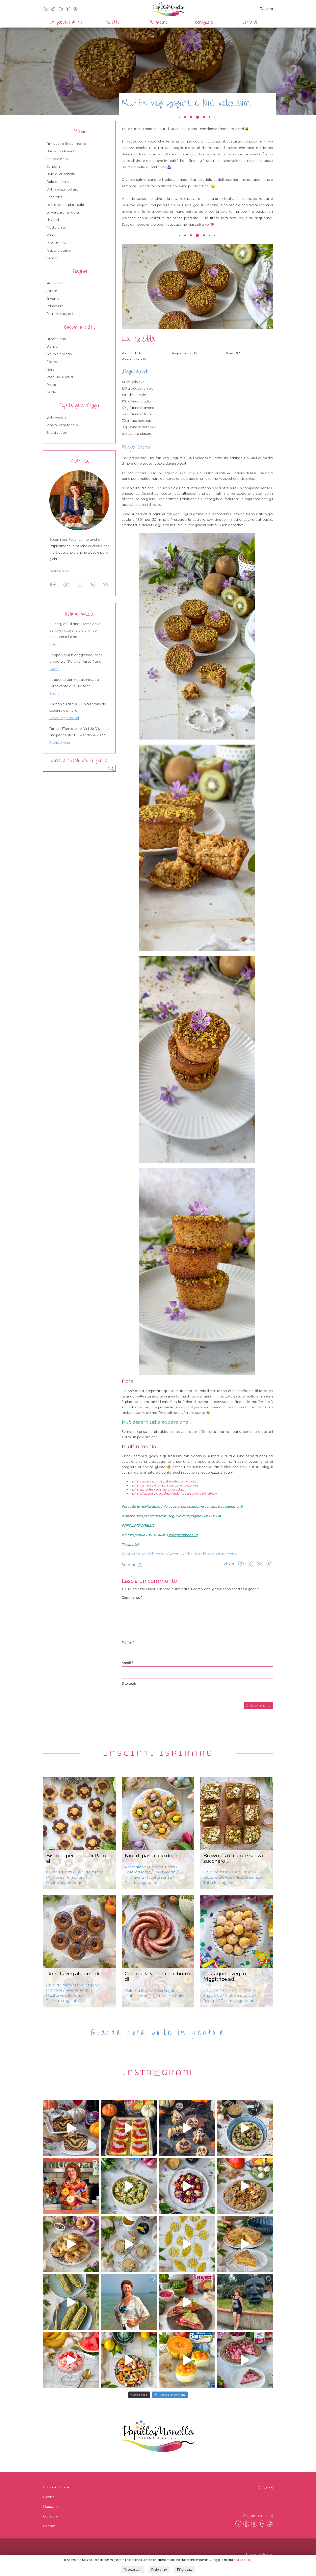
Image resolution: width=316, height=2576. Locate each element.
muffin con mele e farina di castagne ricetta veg (164, 1485)
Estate (51, 291)
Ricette (112, 22)
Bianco (52, 346)
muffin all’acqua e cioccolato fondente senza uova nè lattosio (173, 1493)
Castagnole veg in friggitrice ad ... (224, 1976)
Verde (51, 392)
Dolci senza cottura (62, 189)
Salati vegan (56, 433)
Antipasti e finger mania (66, 144)
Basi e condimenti (60, 151)
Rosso (51, 385)
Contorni (53, 167)
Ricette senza (57, 243)
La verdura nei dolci (62, 212)
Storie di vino (59, 743)
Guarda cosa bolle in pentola (158, 2033)
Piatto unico (56, 227)
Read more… (59, 570)
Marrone (53, 362)
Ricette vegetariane (62, 425)
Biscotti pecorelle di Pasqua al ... (79, 1858)
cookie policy (243, 2557)
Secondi (52, 258)
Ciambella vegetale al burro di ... (157, 1976)
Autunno (54, 283)
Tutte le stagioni (59, 314)
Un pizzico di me (66, 22)
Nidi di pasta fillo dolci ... (153, 1855)
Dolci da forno (57, 182)
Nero (50, 369)
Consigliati (204, 22)
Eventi (54, 644)
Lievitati (52, 220)
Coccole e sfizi (57, 159)
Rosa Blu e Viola (59, 377)
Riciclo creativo (58, 250)
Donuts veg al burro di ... (75, 1974)
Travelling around (64, 718)
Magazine (158, 22)
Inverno (53, 299)
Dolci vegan (56, 417)
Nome (128, 1642)
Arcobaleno (56, 339)
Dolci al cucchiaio (60, 174)
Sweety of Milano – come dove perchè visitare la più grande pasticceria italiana (74, 630)
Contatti (249, 22)
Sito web (129, 1684)
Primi (50, 235)
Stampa (132, 1565)
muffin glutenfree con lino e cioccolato (157, 1489)
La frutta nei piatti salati (66, 205)
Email (127, 1663)
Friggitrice (54, 197)
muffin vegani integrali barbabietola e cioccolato (164, 1481)
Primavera (55, 306)
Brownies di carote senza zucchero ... (233, 1858)
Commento (132, 1598)
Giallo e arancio (59, 354)
